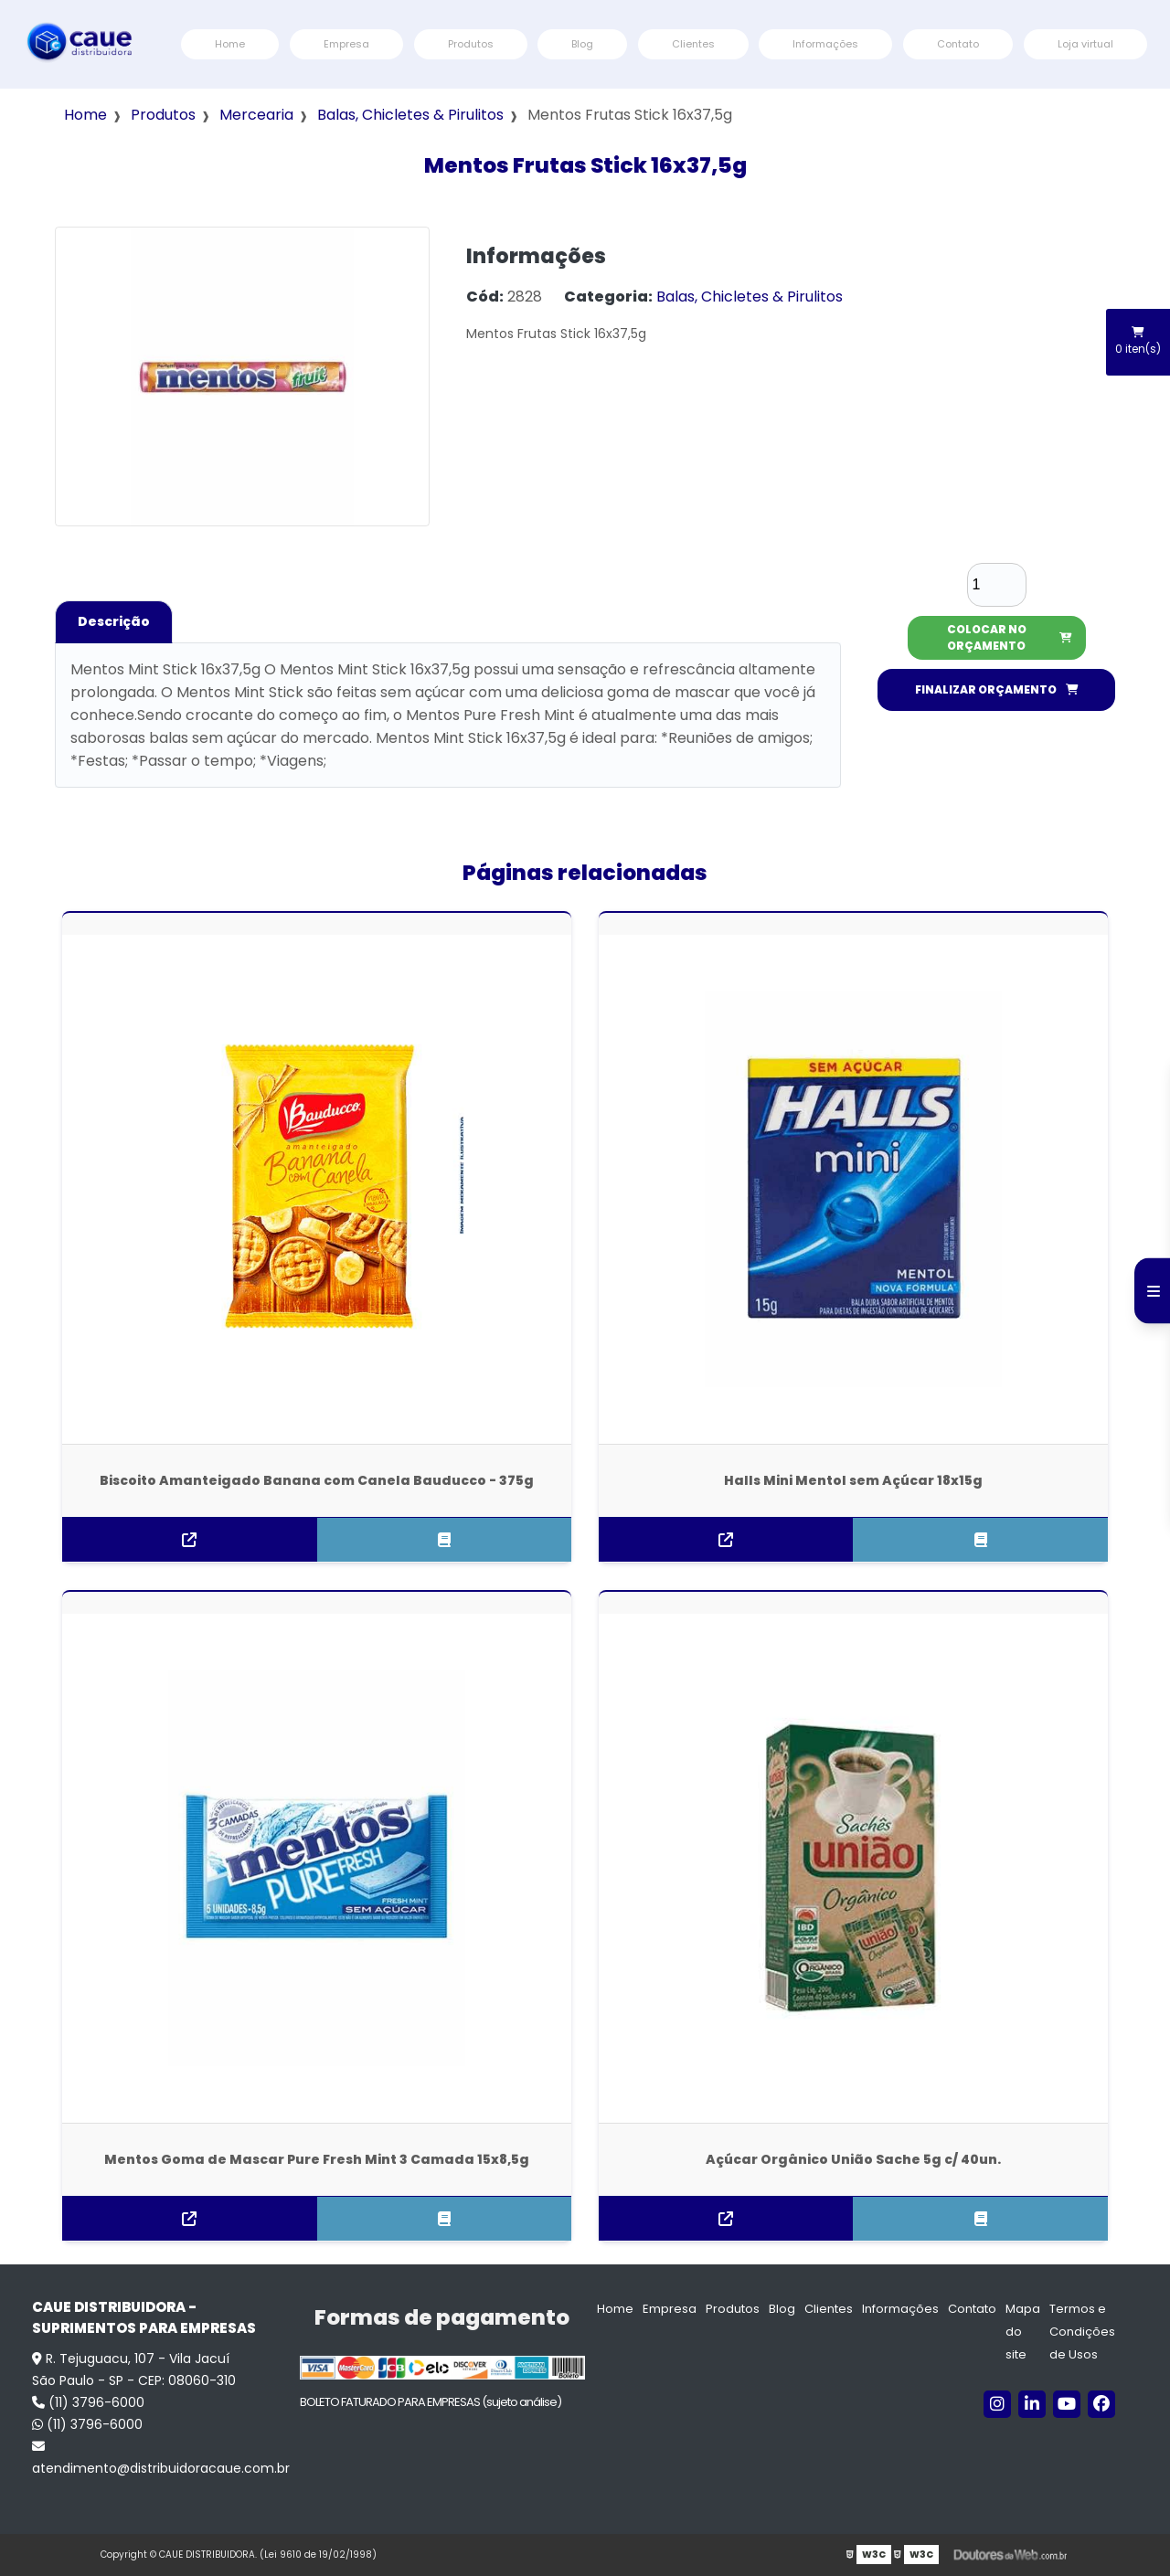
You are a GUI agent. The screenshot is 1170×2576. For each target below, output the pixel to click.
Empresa (346, 44)
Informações (825, 44)
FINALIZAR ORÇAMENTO (997, 689)
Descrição (114, 621)
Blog (582, 44)
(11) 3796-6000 (88, 2402)
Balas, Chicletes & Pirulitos (410, 114)
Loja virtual (1085, 44)
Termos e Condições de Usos (1082, 2331)
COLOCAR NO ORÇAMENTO (1009, 637)
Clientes (693, 44)
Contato (958, 44)
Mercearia (256, 114)
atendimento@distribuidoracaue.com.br (157, 2458)
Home (230, 44)
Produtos (471, 44)
